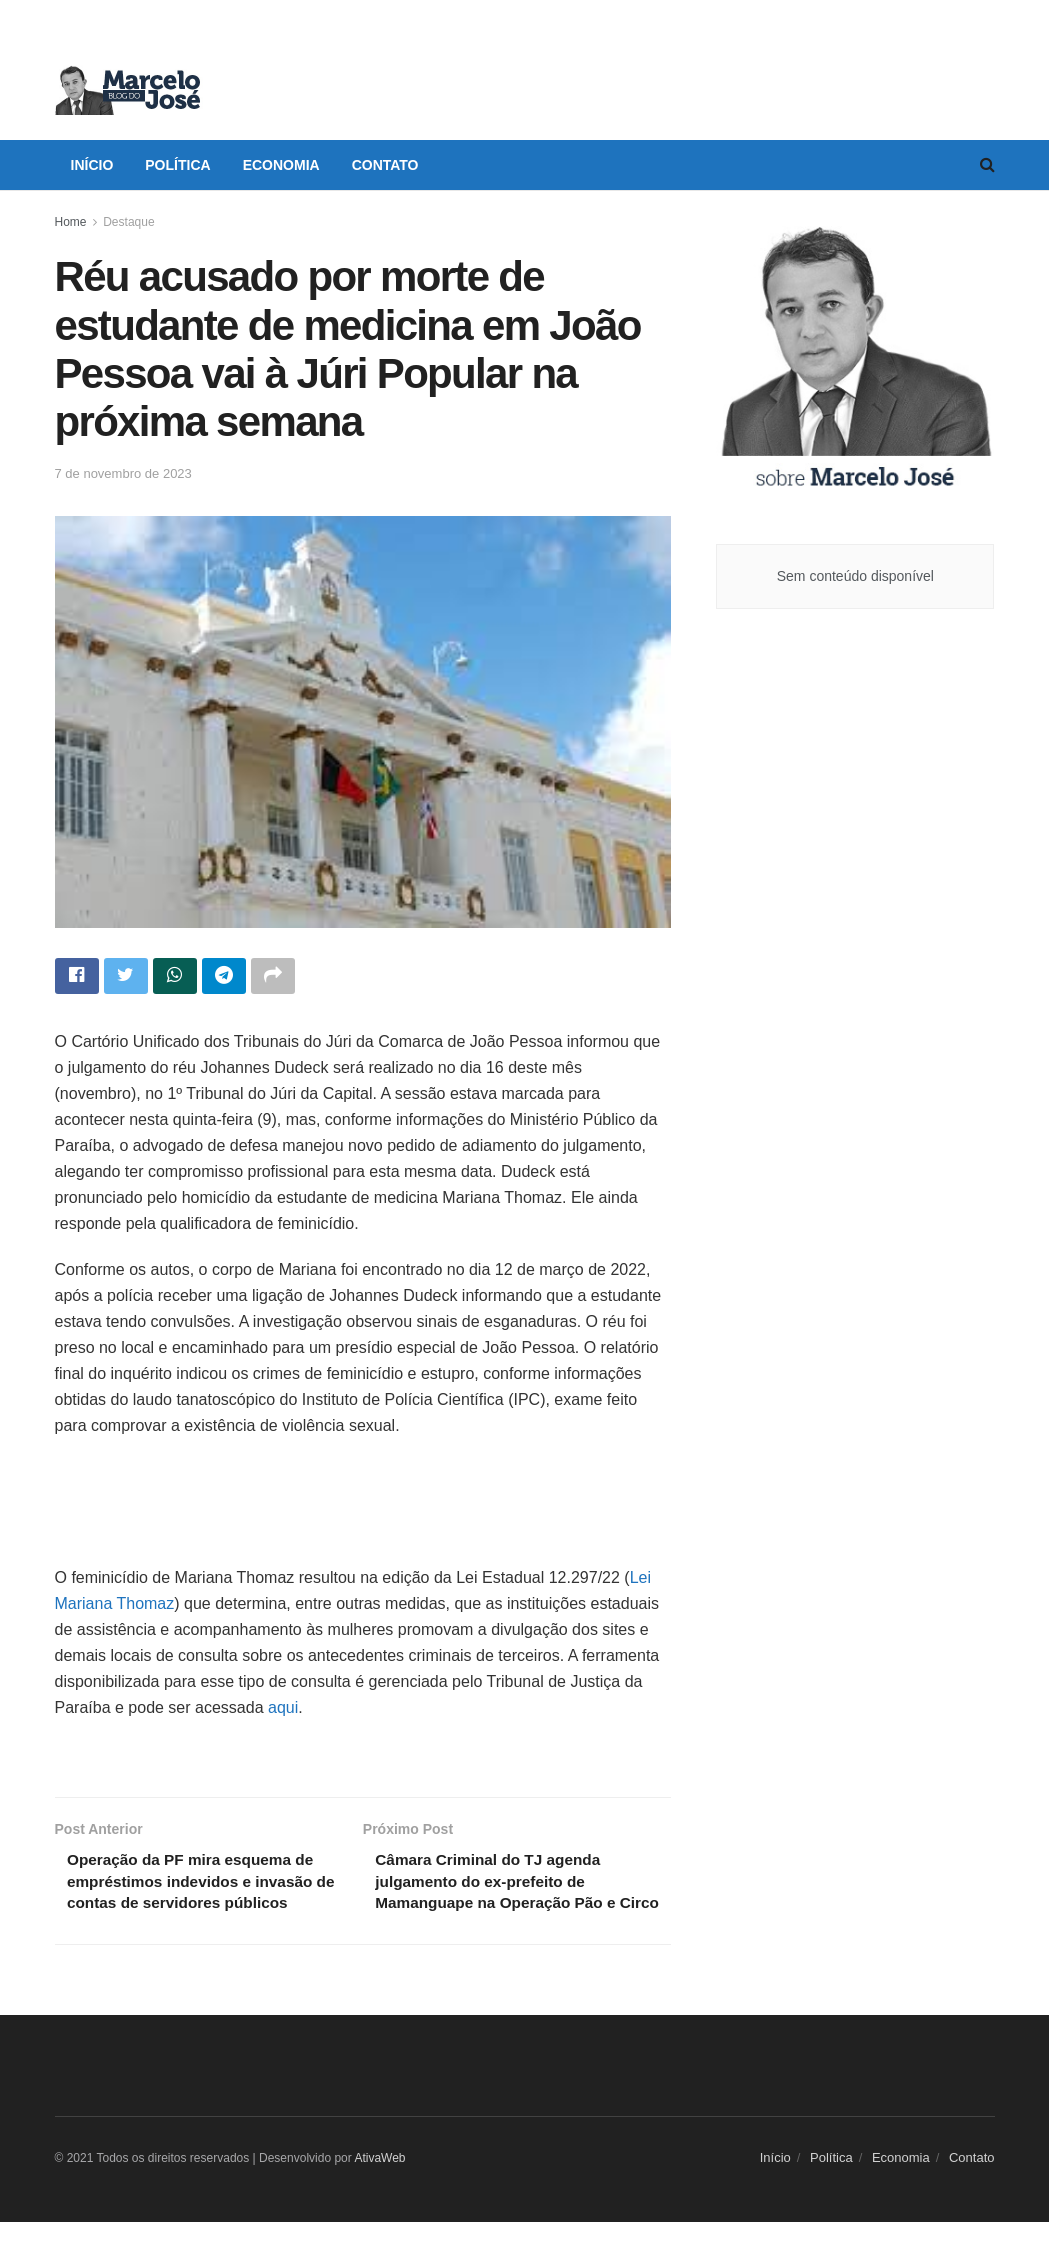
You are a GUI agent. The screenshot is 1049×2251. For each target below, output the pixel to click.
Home (71, 222)
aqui (283, 1709)
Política (177, 165)
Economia (281, 165)
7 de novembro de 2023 (123, 473)
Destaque (128, 222)
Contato (385, 165)
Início (92, 165)
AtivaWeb (379, 2186)
